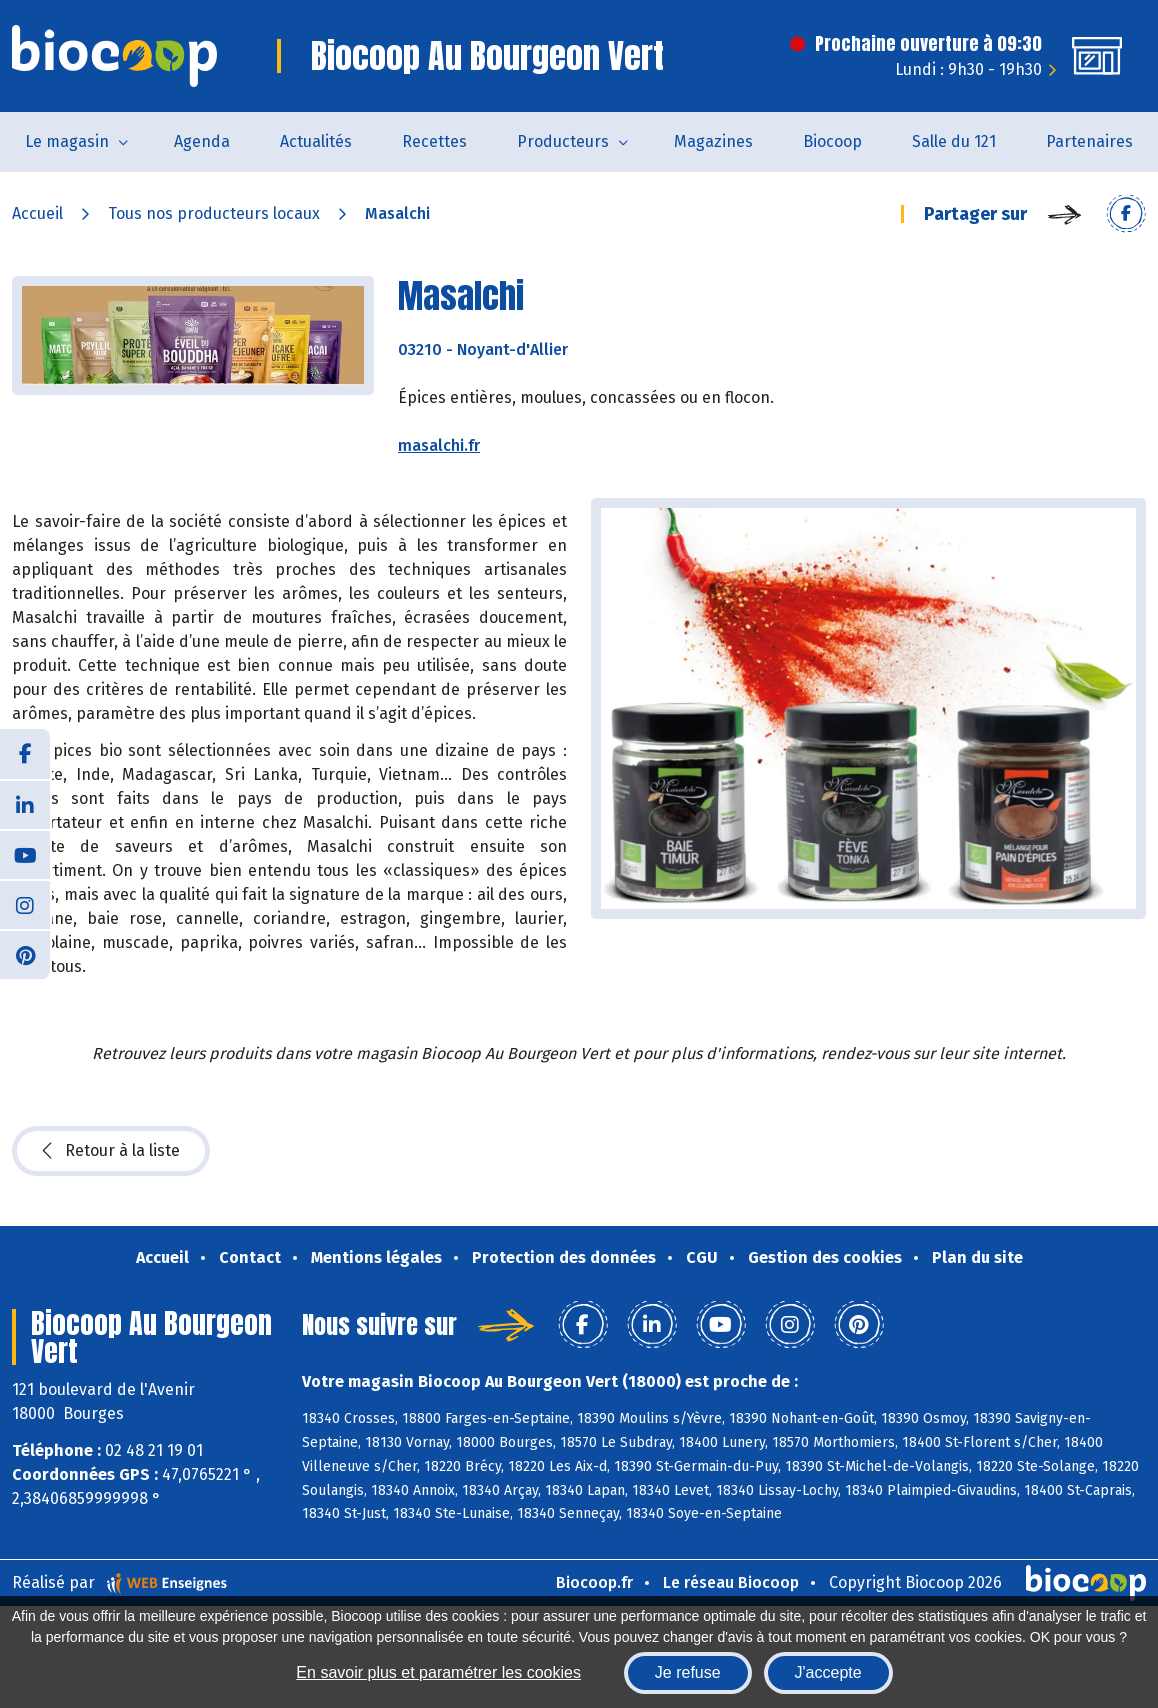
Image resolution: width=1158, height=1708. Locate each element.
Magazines (713, 141)
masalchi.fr (439, 445)
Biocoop (832, 141)
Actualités (316, 141)
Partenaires (1089, 141)
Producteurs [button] (563, 141)
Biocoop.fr (594, 1582)
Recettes (434, 141)
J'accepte (828, 1672)
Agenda (202, 141)
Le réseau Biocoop (731, 1582)
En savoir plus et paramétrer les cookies (438, 1672)
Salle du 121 (954, 141)
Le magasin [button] (67, 141)
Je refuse (688, 1672)
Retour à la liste (111, 1151)
